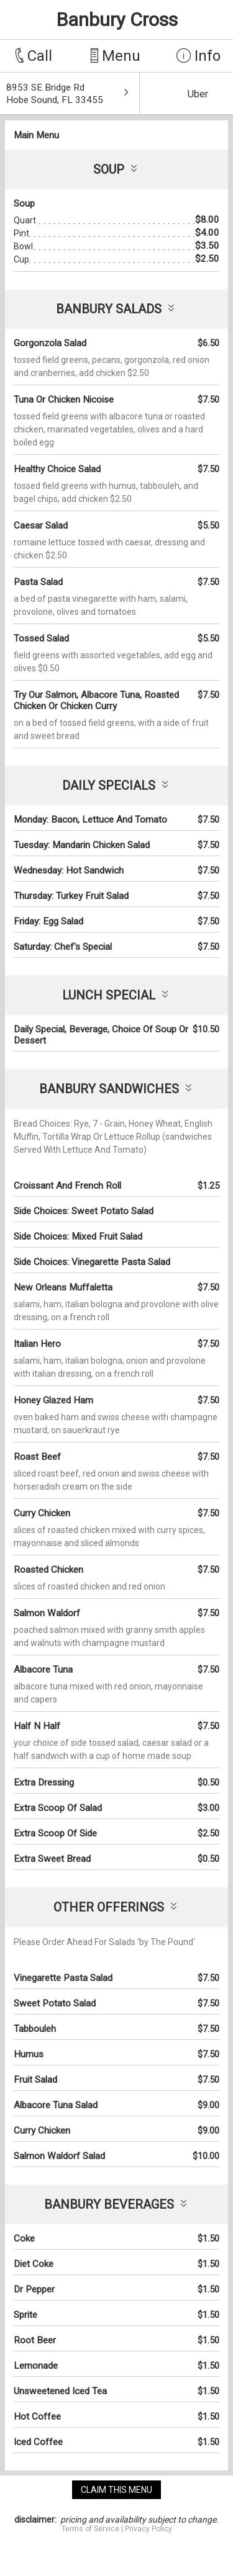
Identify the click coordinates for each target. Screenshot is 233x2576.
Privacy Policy (148, 2529)
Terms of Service (90, 2529)
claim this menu (116, 2490)
